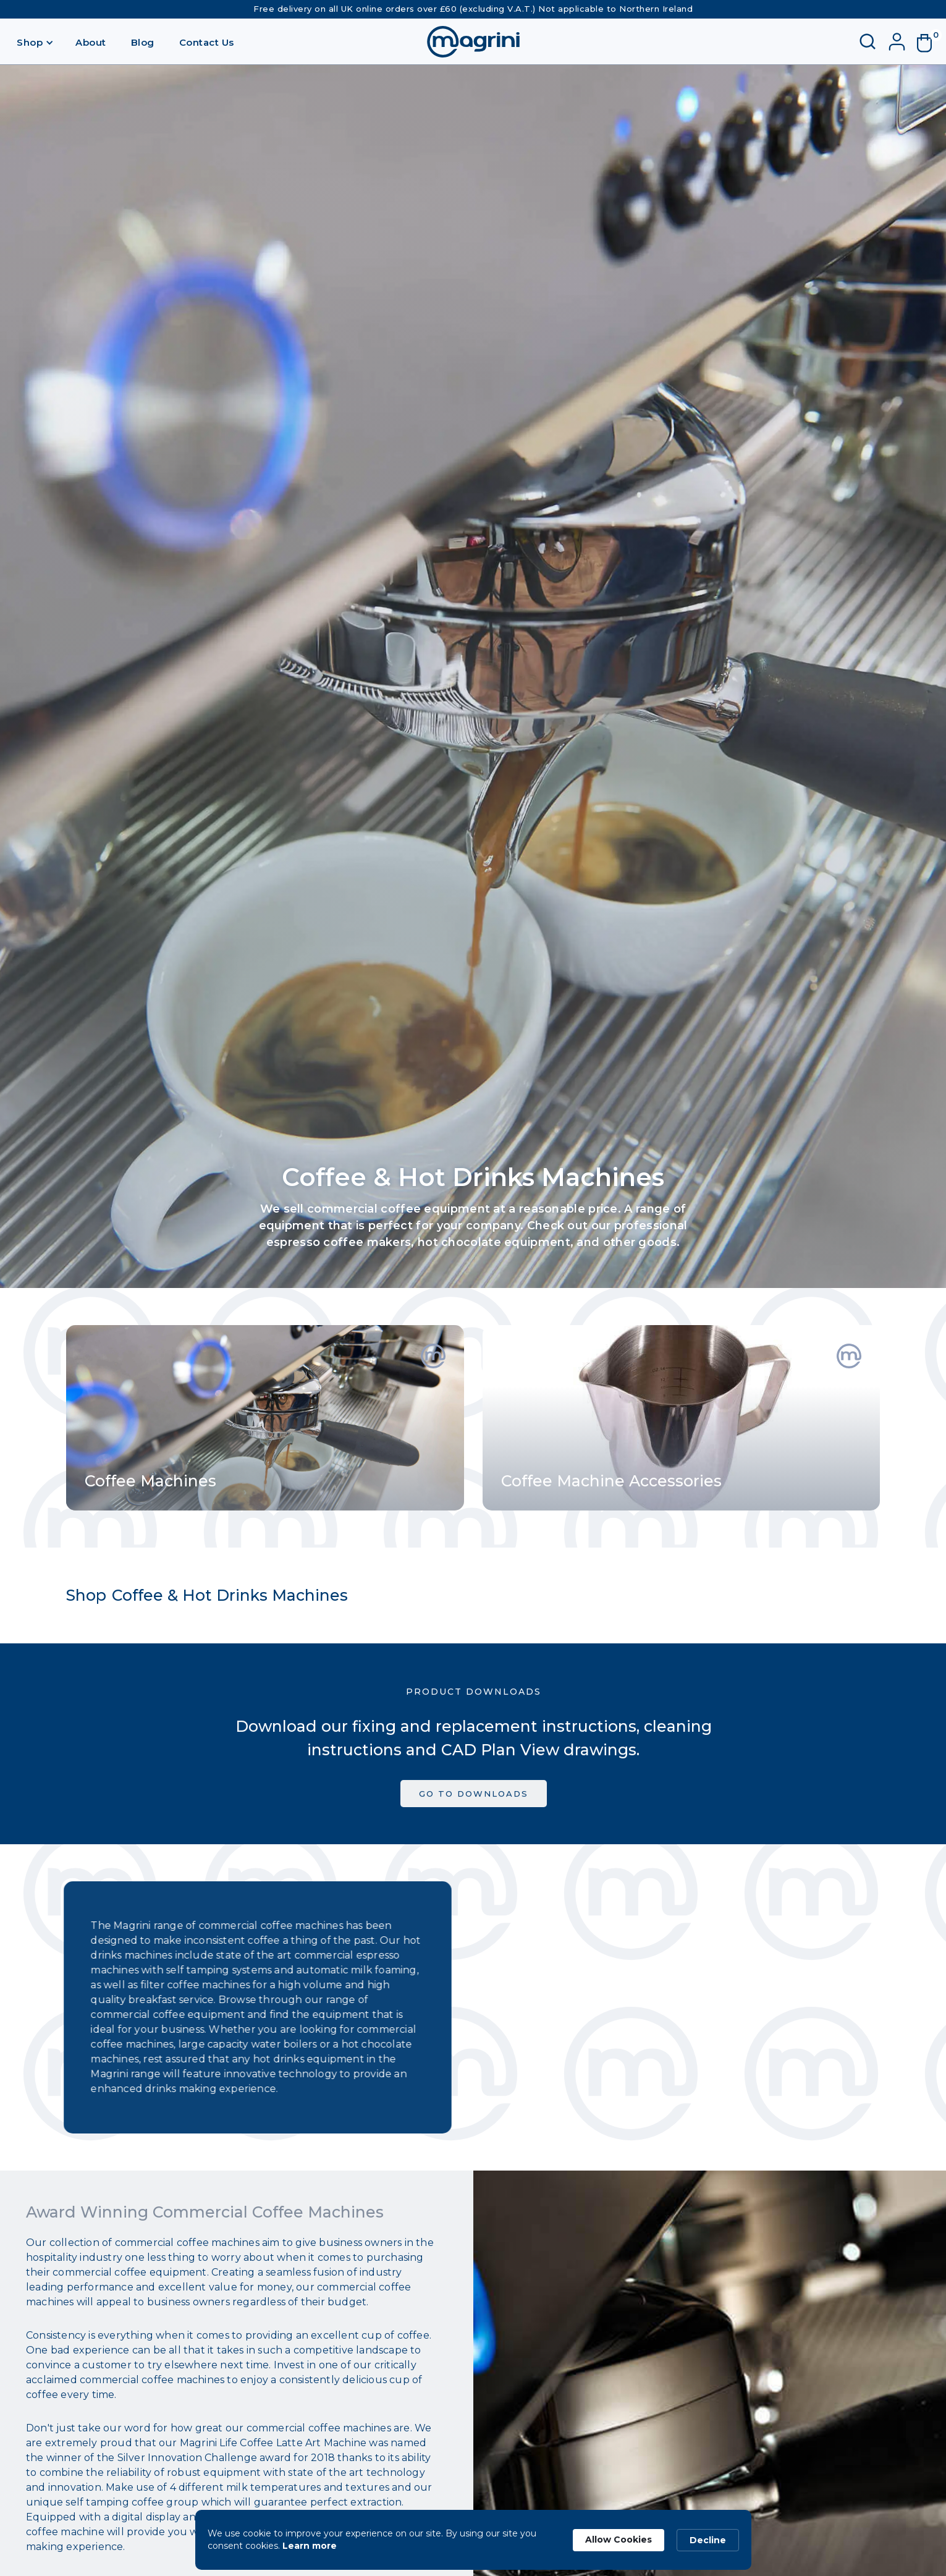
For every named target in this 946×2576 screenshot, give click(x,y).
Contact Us (206, 42)
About (90, 42)
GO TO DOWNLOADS (473, 1802)
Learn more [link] (309, 2545)
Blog (142, 42)
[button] (35, 42)
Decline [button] (708, 2540)
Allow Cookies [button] (618, 2539)
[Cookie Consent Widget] (473, 2540)
